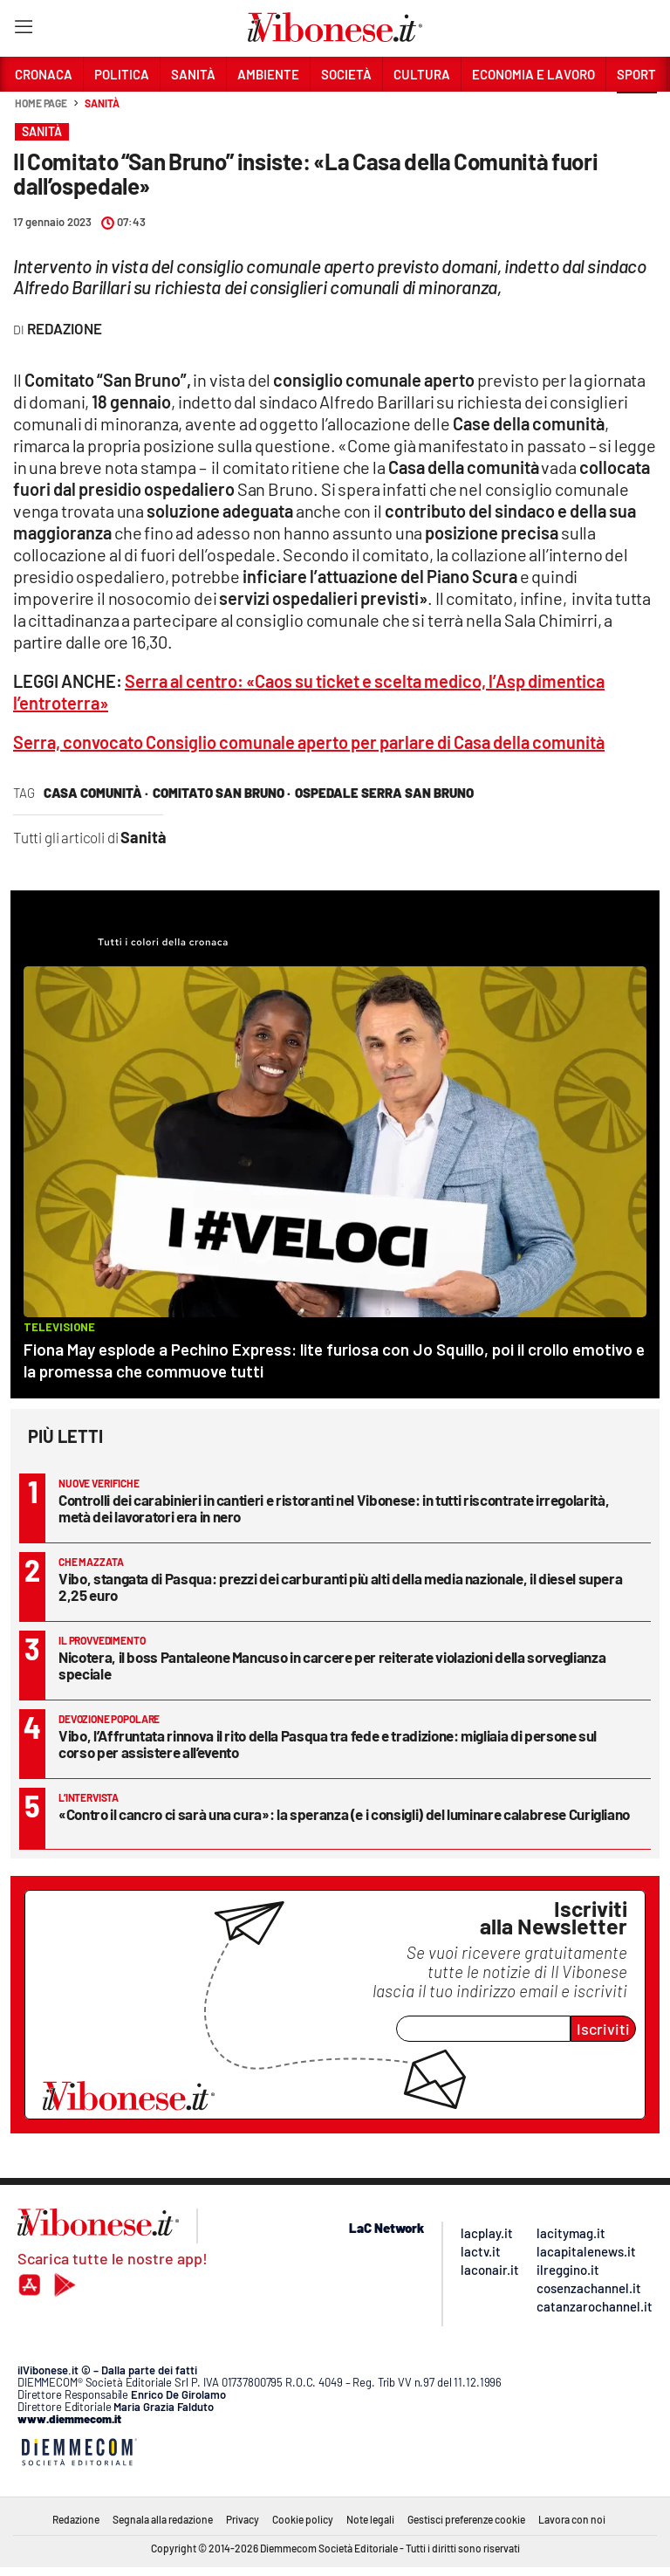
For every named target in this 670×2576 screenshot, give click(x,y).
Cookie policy (302, 2519)
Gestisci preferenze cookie (466, 2519)
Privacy (242, 2519)
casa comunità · (96, 792)
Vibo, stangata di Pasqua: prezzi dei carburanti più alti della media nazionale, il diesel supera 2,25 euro (340, 1587)
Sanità (102, 103)
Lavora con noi (571, 2519)
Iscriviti (603, 2028)
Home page (41, 103)
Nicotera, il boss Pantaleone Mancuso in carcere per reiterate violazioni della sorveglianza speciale (331, 1665)
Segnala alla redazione (163, 2519)
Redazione (75, 2519)
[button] (637, 113)
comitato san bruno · (222, 792)
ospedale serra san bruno (384, 792)
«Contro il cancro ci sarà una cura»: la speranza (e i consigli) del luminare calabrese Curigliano (344, 1814)
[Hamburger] (23, 30)
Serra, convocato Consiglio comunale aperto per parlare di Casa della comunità (309, 742)
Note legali (370, 2519)
